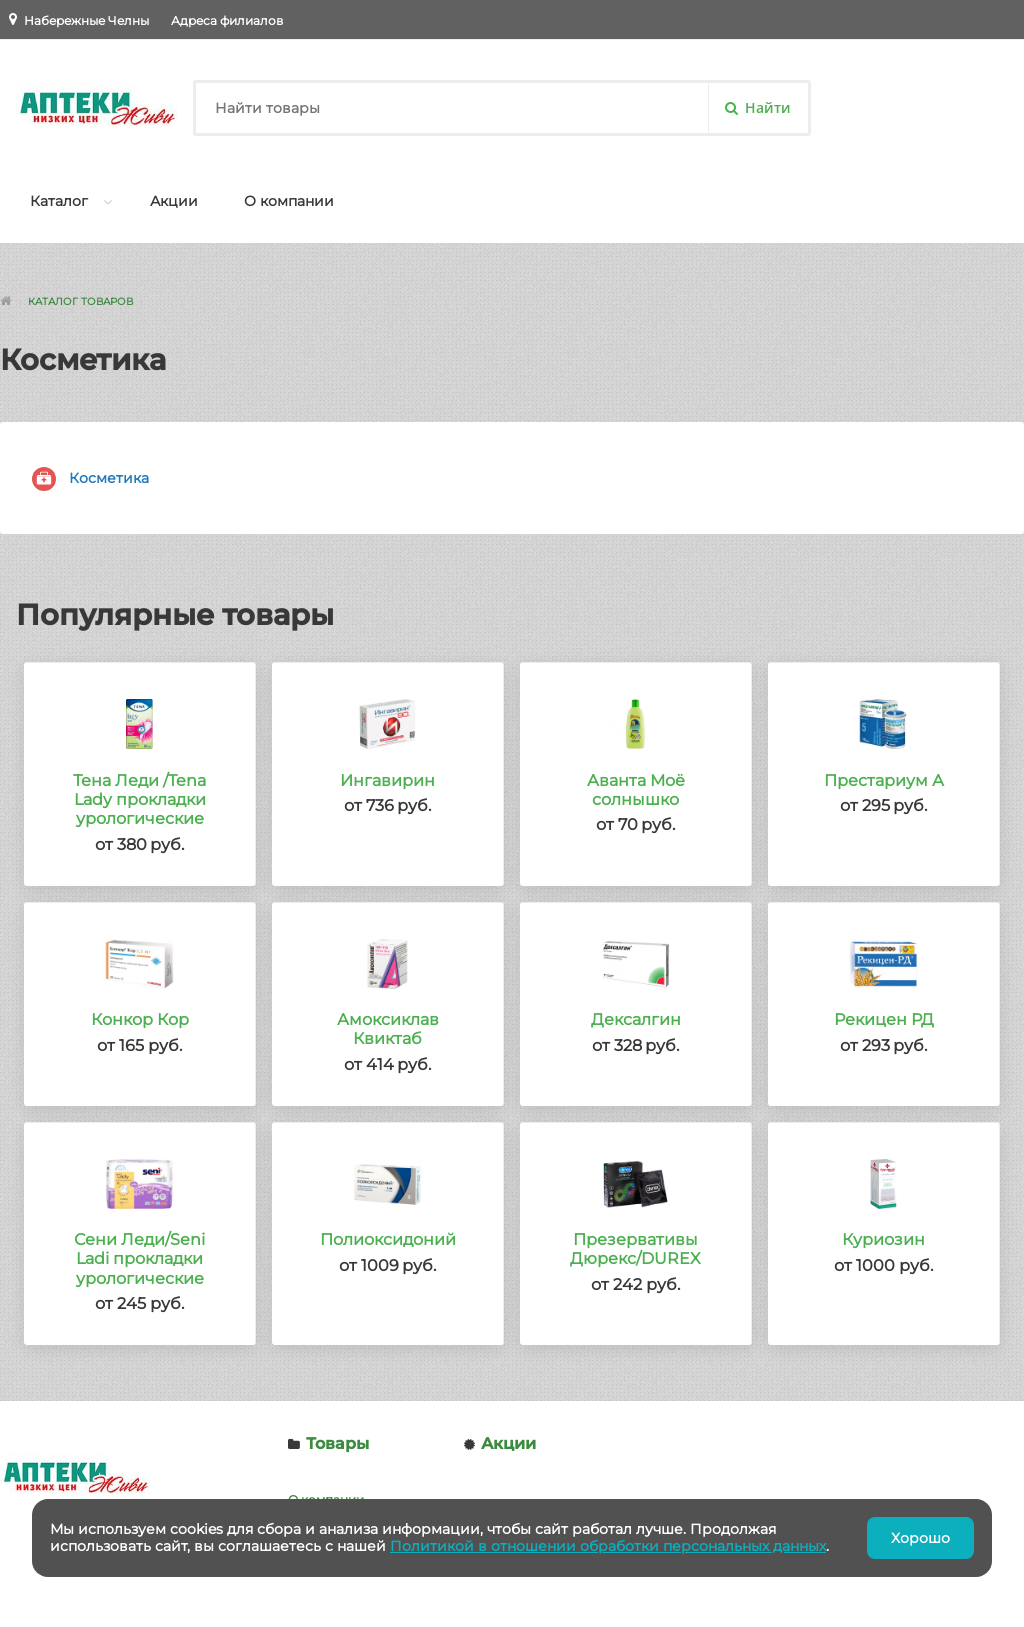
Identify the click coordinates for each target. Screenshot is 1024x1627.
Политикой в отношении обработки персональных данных (608, 1546)
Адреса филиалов (227, 20)
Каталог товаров (80, 301)
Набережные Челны (86, 20)
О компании (289, 201)
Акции (174, 201)
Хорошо (920, 1538)
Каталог (59, 201)
